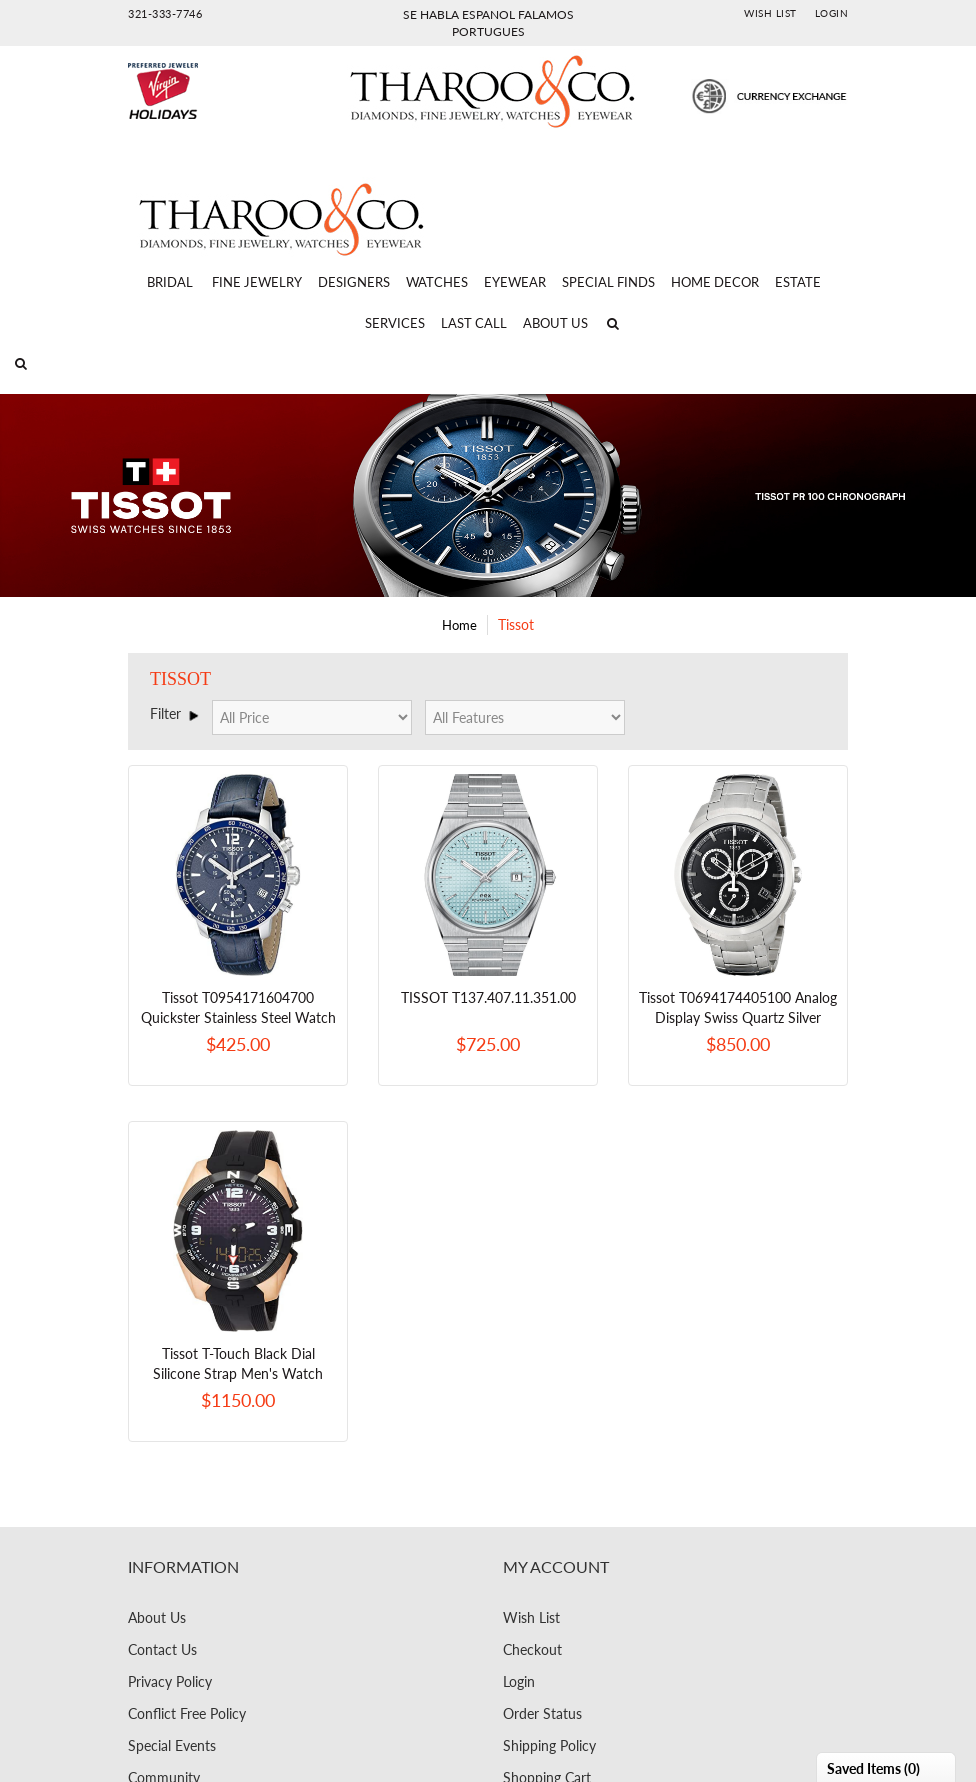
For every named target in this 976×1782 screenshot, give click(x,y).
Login (832, 13)
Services (395, 323)
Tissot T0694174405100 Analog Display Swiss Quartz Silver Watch (738, 1017)
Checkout (532, 1649)
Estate (798, 282)
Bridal (170, 282)
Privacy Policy (170, 1681)
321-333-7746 (165, 13)
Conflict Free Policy (187, 1713)
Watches (437, 282)
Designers (354, 282)
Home (459, 625)
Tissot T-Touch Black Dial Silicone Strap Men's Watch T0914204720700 (238, 1373)
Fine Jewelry (257, 282)
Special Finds (608, 282)
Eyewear (515, 282)
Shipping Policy (549, 1745)
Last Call (474, 323)
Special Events (172, 1745)
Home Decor (715, 282)
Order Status (542, 1713)
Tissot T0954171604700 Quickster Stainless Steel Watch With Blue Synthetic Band (238, 1017)
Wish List (770, 13)
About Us (555, 323)
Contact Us (162, 1649)
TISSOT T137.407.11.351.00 (488, 997)
